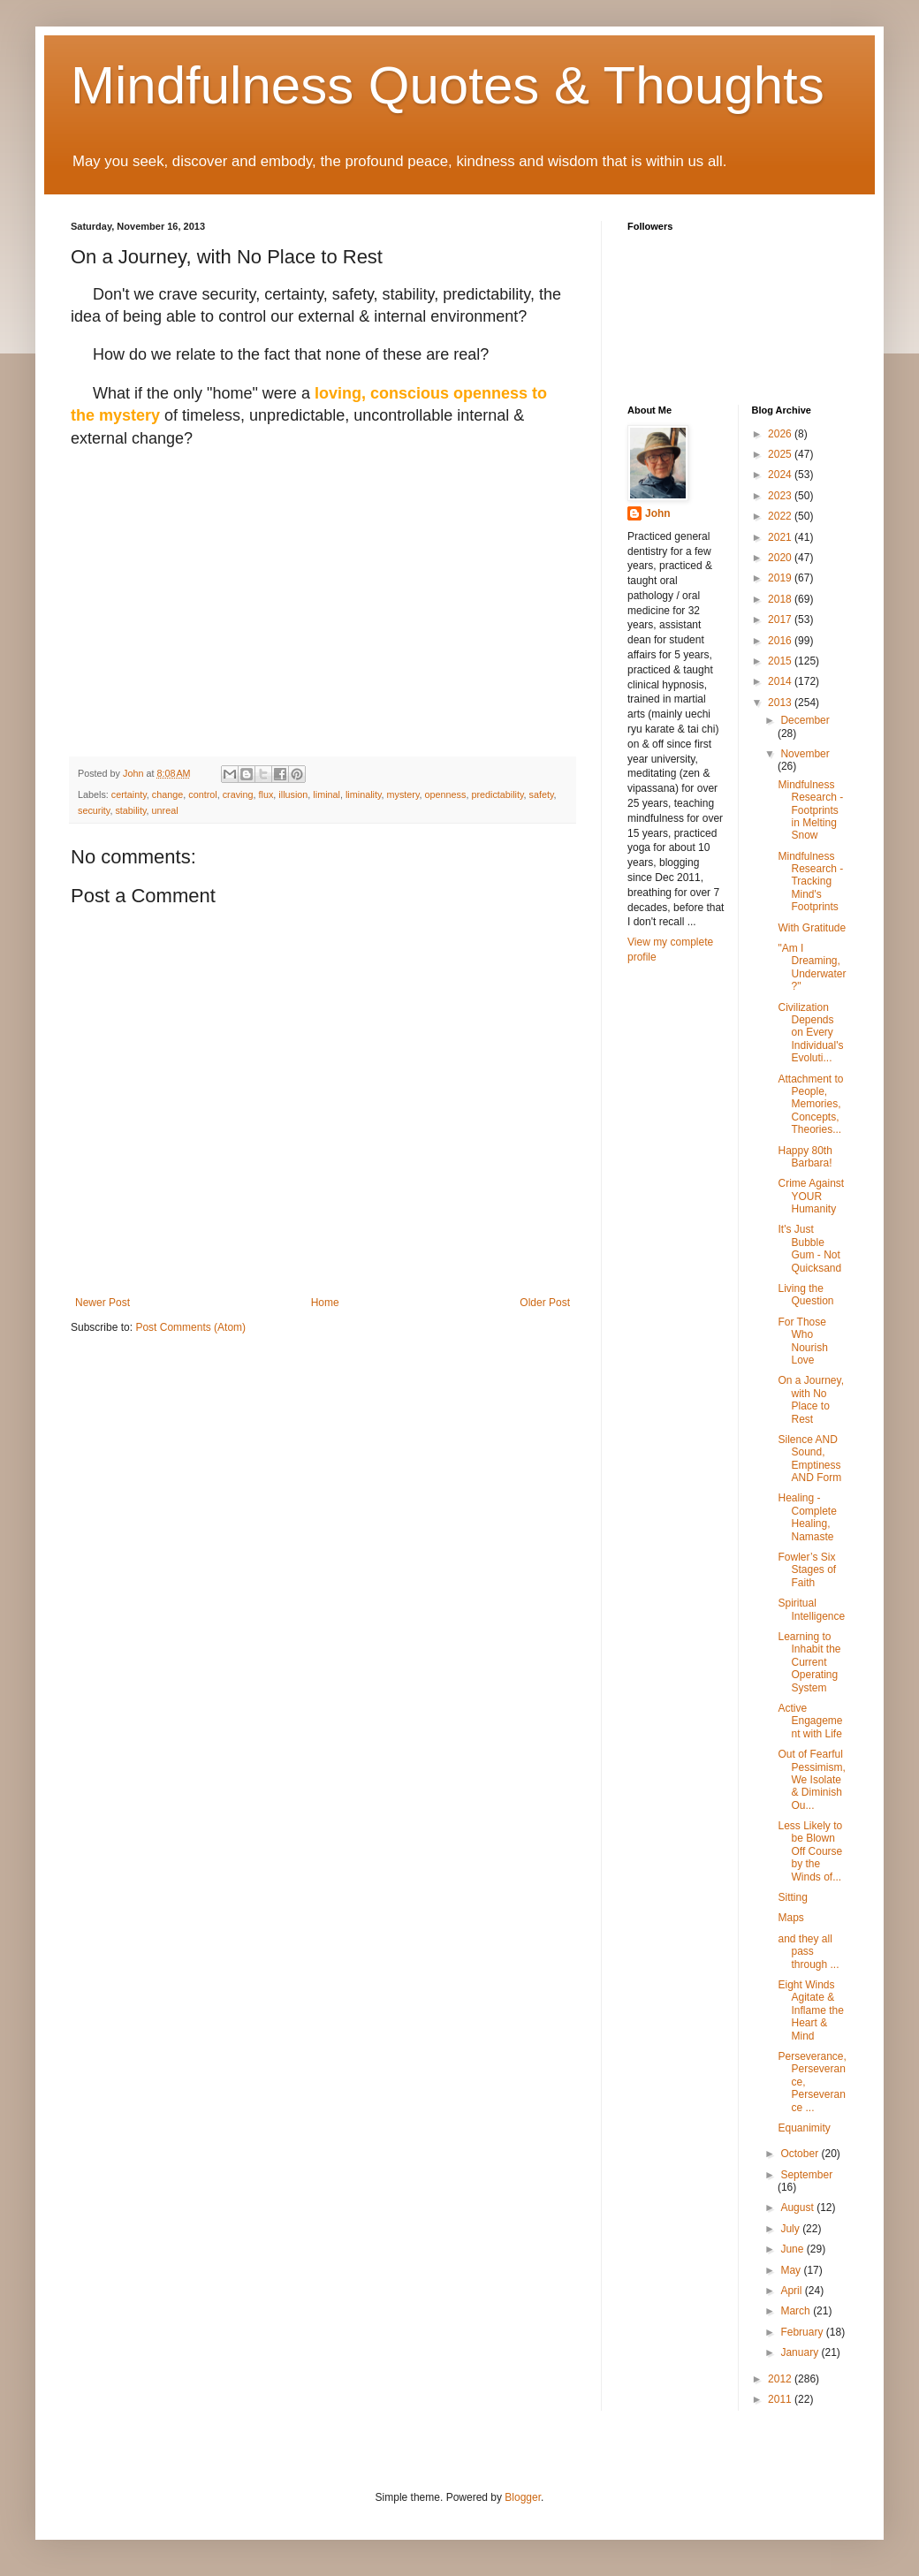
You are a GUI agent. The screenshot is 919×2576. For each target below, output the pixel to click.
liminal (326, 794)
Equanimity (804, 2128)
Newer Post (102, 1302)
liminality (364, 794)
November (804, 754)
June (793, 2249)
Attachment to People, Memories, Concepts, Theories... (810, 1104)
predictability (497, 794)
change (167, 794)
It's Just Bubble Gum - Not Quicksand (809, 1248)
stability (130, 810)
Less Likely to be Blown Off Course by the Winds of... (810, 1851)
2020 (781, 557)
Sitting (792, 1897)
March (796, 2311)
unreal (165, 810)
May (791, 2270)
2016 (781, 641)
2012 (781, 2379)
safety (541, 794)
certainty (129, 794)
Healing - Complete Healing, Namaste (807, 1517)
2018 (781, 599)
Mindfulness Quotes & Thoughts (447, 85)
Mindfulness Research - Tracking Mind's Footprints (810, 882)
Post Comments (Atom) (190, 1327)
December (804, 720)
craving (238, 794)
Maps (790, 1917)
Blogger (523, 2497)
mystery (403, 794)
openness (446, 794)
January (800, 2352)
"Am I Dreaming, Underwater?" (812, 967)
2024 (781, 474)
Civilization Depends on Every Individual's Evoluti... (810, 1033)
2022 (781, 516)
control (202, 794)
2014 (781, 681)
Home (325, 1302)
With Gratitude (812, 928)
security (94, 810)
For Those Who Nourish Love (802, 1341)
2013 (781, 702)
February (802, 2332)
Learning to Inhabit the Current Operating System (809, 1662)
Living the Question (805, 1294)
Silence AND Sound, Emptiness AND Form (809, 1458)
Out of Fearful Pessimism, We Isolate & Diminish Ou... (811, 1780)
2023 (781, 496)
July (791, 2229)
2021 (781, 537)
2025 (781, 454)
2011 (781, 2399)
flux (266, 794)
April (792, 2290)
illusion (293, 794)
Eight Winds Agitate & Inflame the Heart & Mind (810, 2010)
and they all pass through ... (808, 1952)
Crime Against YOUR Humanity (811, 1196)
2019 (781, 578)
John (658, 513)
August (798, 2207)
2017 (781, 619)
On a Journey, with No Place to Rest (810, 1399)
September (806, 2175)
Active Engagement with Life (810, 1721)
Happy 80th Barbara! (805, 1156)
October (800, 2153)
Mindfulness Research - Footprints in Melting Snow (810, 810)
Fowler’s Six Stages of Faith (807, 1570)
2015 (781, 661)
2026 (781, 434)
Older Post (545, 1302)
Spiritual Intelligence (811, 1609)
